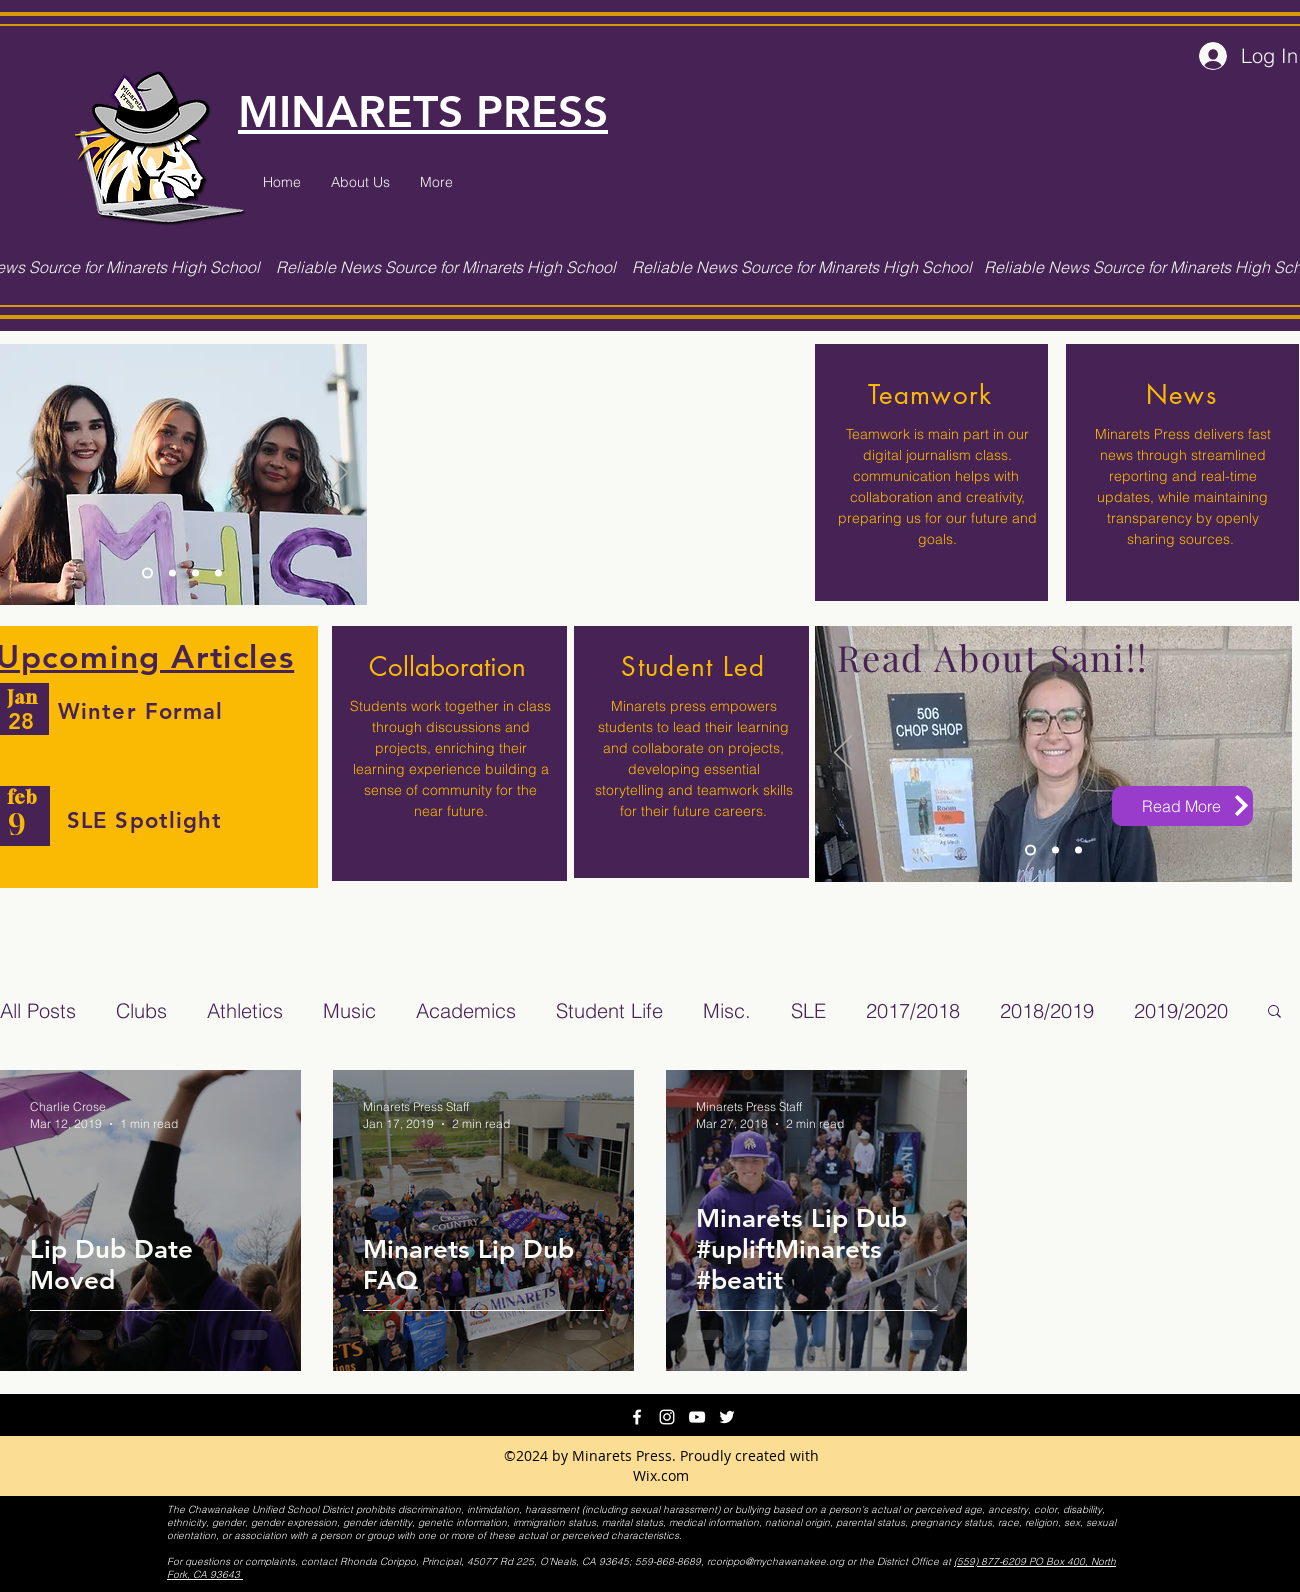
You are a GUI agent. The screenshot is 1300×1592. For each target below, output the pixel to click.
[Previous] (25, 474)
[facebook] (637, 1417)
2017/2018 (913, 1010)
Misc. (727, 1010)
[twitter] (727, 1417)
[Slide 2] (172, 572)
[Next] (339, 474)
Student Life (609, 1010)
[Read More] (1182, 806)
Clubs (141, 1010)
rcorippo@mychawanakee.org (775, 1561)
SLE (808, 1010)
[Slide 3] (147, 572)
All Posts (38, 1010)
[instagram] (667, 1417)
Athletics (245, 1010)
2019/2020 (1181, 1010)
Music (349, 1010)
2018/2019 (1047, 1010)
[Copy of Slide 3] (218, 572)
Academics (466, 1010)
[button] (1274, 1012)
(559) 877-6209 (991, 1561)
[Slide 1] (195, 572)
